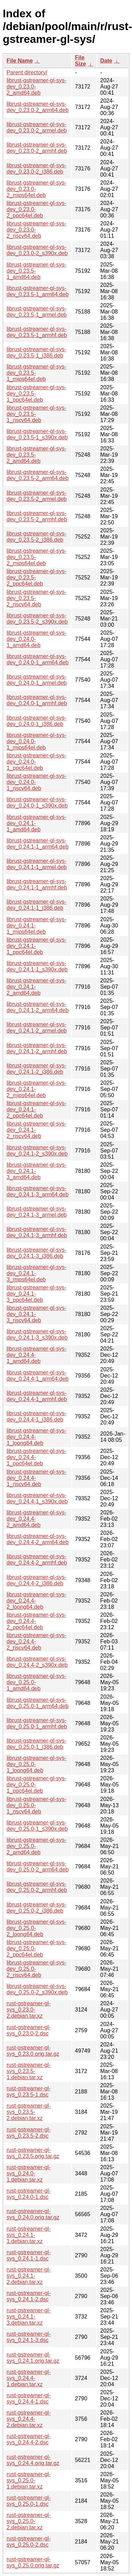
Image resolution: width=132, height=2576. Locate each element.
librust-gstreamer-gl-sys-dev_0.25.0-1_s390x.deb (37, 1826)
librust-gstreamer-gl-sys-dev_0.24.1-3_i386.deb (36, 1253)
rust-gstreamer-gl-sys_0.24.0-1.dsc (29, 2194)
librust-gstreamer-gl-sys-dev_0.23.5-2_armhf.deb (37, 516)
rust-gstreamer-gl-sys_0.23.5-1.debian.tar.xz (29, 2071)
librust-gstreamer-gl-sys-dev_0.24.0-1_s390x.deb (37, 802)
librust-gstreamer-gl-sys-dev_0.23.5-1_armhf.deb (37, 332)
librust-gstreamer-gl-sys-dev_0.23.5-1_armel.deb (37, 312)
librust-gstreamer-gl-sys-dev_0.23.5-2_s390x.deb (37, 619)
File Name (20, 61)
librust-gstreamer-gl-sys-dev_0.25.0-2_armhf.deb (37, 1887)
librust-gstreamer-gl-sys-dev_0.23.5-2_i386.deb (36, 537)
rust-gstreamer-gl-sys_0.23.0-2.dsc (29, 2030)
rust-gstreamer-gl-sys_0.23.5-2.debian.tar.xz (29, 2112)
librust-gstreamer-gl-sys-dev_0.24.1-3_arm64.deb (38, 1191)
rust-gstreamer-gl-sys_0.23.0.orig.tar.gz (33, 2051)
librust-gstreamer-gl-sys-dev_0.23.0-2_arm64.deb (38, 107)
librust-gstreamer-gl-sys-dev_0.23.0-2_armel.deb (37, 127)
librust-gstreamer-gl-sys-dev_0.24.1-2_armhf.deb (37, 1048)
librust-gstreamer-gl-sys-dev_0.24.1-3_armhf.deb (37, 1232)
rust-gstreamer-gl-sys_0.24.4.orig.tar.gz (33, 2460)
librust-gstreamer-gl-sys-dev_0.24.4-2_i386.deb (36, 1580)
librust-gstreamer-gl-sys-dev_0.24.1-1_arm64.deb (38, 844)
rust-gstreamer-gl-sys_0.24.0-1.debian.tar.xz (29, 2173)
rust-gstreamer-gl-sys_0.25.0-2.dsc (29, 2542)
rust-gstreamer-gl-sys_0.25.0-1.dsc (29, 2501)
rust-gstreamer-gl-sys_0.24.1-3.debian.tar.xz (29, 2316)
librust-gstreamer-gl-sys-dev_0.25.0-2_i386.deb (36, 1908)
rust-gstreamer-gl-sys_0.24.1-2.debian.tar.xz (29, 2276)
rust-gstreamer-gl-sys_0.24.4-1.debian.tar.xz (29, 2378)
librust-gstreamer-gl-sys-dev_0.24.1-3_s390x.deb (37, 1334)
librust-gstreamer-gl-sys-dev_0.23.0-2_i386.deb (36, 168)
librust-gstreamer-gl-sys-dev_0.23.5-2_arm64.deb (38, 475)
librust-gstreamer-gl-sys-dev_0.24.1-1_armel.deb (37, 864)
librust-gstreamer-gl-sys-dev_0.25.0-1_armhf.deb (37, 1723)
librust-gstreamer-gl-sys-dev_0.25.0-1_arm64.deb (38, 1703)
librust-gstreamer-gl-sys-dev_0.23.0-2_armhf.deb (37, 148)
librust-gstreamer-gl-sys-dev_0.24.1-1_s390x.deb (37, 966)
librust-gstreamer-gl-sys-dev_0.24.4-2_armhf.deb (37, 1559)
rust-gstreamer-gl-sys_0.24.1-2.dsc (29, 2296)
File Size (80, 61)
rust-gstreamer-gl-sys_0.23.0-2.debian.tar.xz (29, 2009)
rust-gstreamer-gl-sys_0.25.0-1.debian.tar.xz (29, 2480)
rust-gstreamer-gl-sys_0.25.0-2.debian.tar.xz (29, 2521)
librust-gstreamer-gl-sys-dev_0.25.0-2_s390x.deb (37, 1989)
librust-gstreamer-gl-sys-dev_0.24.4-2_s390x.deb (37, 1662)
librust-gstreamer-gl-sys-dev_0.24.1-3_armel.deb (37, 1212)
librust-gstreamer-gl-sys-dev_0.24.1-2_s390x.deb (37, 1151)
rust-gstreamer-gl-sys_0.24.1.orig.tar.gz (33, 2358)
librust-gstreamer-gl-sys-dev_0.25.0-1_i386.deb (36, 1744)
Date (106, 61)
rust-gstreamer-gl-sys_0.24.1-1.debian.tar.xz (29, 2235)
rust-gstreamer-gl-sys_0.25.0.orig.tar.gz (33, 2562)
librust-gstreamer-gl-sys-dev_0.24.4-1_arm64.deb (38, 1376)
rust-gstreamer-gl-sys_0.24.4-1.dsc (29, 2398)
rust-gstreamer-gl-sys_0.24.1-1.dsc (29, 2255)
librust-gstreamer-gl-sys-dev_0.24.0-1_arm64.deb (38, 659)
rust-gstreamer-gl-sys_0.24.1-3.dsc (29, 2337)
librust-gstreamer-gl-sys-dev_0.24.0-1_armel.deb (37, 680)
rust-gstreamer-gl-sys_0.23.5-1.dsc (29, 2091)
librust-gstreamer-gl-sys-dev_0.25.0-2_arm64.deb (38, 1866)
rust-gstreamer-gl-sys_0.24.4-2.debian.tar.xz (29, 2419)
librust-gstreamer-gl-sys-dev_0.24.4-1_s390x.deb (37, 1498)
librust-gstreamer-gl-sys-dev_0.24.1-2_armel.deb (37, 1027)
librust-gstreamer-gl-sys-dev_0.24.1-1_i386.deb (36, 905)
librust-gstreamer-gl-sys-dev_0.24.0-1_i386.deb (36, 721)
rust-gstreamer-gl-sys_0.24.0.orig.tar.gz (33, 2214)
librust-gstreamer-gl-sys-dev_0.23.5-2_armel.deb (37, 496)
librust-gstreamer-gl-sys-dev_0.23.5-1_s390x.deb (37, 434)
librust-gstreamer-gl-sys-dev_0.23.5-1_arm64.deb (38, 291)
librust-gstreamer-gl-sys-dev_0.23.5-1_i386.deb (36, 352)
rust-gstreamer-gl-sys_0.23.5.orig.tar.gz (33, 2153)
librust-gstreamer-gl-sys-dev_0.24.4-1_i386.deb (36, 1416)
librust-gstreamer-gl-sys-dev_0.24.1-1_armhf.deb (37, 884)
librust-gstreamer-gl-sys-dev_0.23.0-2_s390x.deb (37, 250)
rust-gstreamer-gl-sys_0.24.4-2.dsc (29, 2439)
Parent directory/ (27, 72)
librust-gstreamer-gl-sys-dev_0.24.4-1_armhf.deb (37, 1396)
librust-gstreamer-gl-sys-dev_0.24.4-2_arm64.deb (38, 1539)
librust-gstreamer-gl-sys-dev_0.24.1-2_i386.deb (36, 1069)
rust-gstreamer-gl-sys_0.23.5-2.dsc (29, 2133)
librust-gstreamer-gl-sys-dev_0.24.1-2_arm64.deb (38, 1007)
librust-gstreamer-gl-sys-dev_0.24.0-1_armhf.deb (37, 700)
